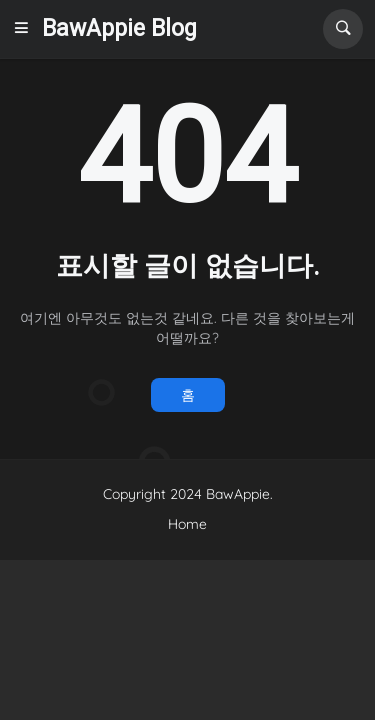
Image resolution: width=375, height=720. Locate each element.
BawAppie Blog (119, 28)
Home (187, 524)
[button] (27, 29)
